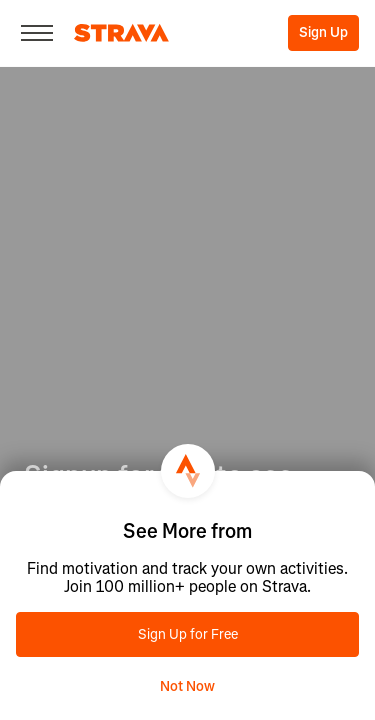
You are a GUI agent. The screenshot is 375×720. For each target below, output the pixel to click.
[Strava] (121, 33)
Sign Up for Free (188, 634)
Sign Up (323, 32)
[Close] (37, 33)
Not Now (187, 686)
